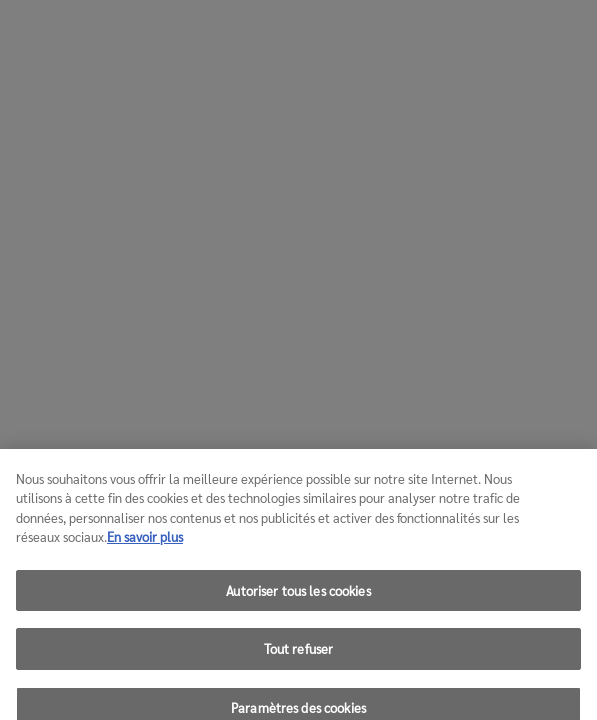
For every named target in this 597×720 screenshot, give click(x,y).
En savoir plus (145, 544)
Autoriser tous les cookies (298, 597)
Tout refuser (299, 656)
